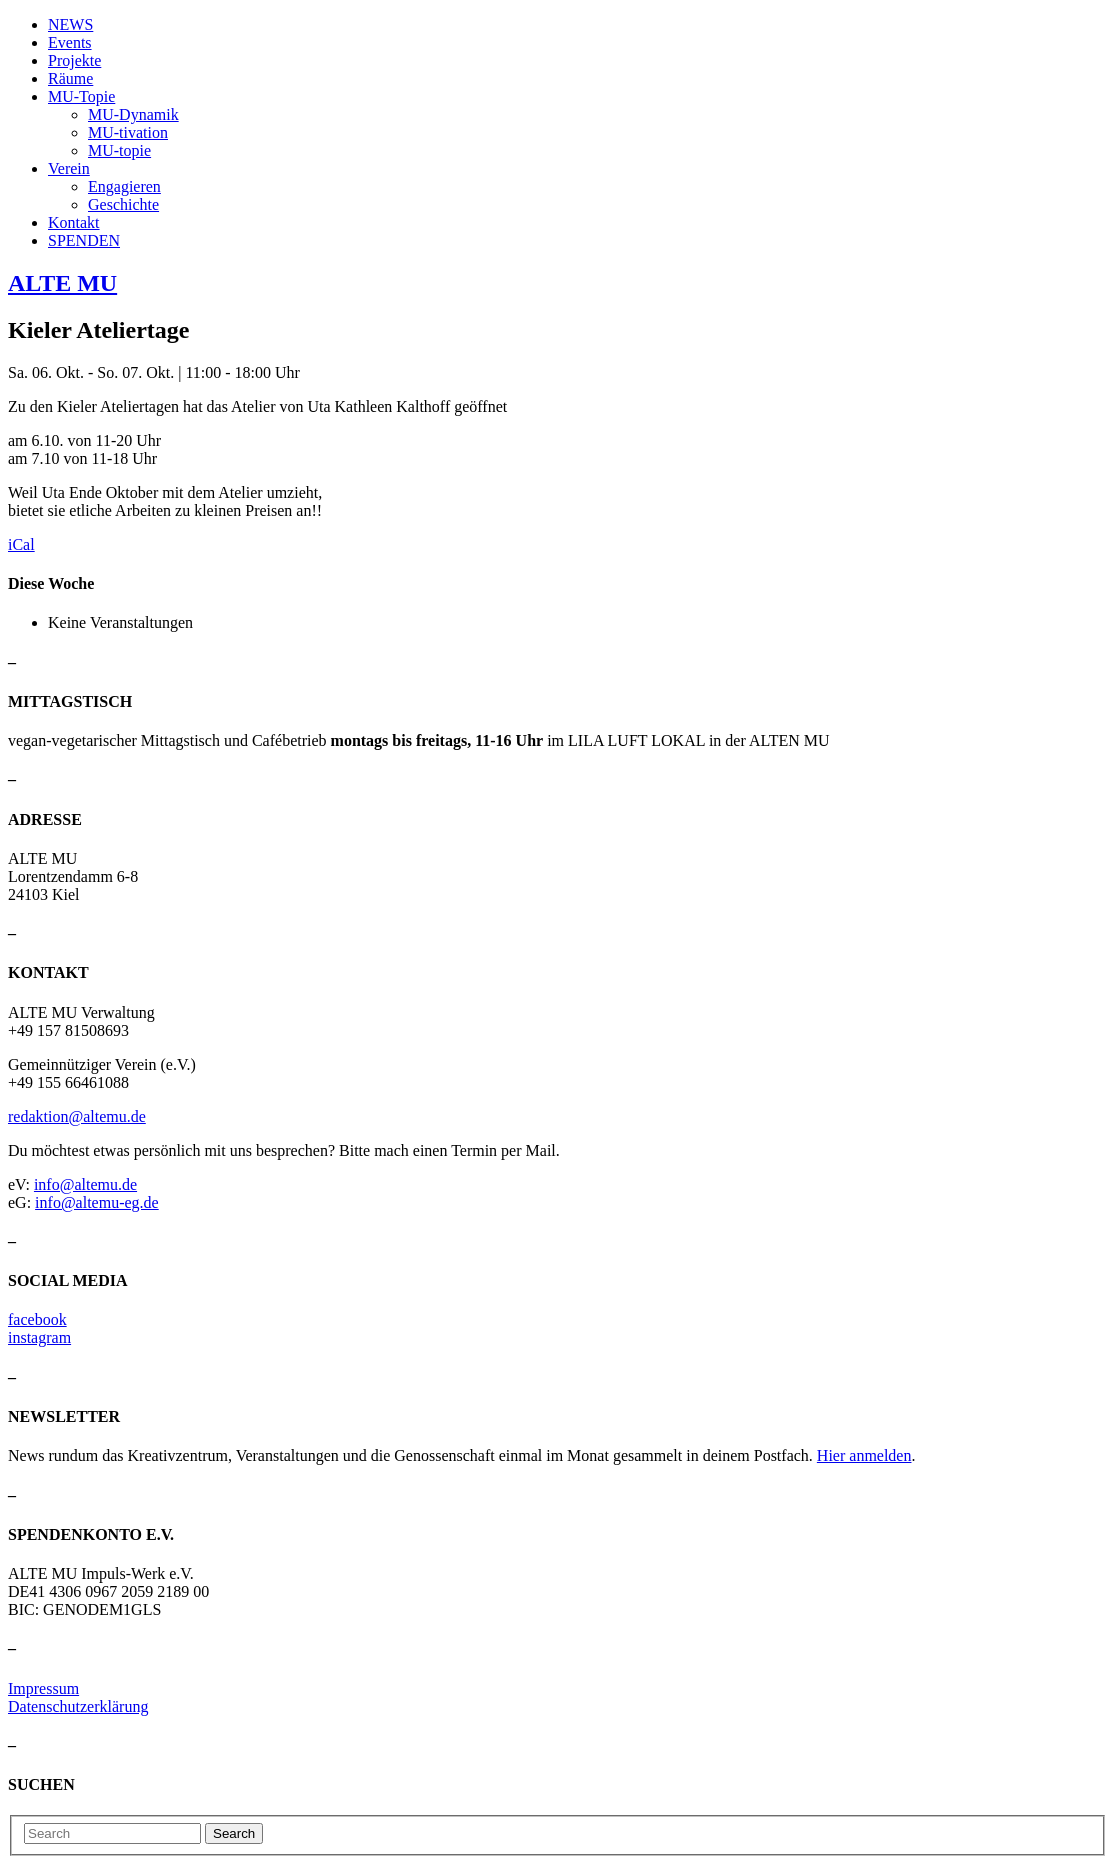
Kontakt (74, 222)
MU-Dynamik (133, 114)
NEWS (70, 24)
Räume (70, 78)
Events (70, 42)
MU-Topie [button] (81, 96)
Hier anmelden (864, 1455)
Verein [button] (69, 168)
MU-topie (119, 150)
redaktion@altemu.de (77, 1116)
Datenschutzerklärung (78, 1706)
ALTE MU (62, 283)
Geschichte (123, 204)
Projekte (74, 60)
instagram (39, 1337)
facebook (37, 1319)
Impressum (43, 1688)
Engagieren (124, 186)
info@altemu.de (85, 1184)
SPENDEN (84, 240)
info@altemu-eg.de (97, 1202)
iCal (21, 544)
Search (234, 1833)
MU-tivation (128, 132)
